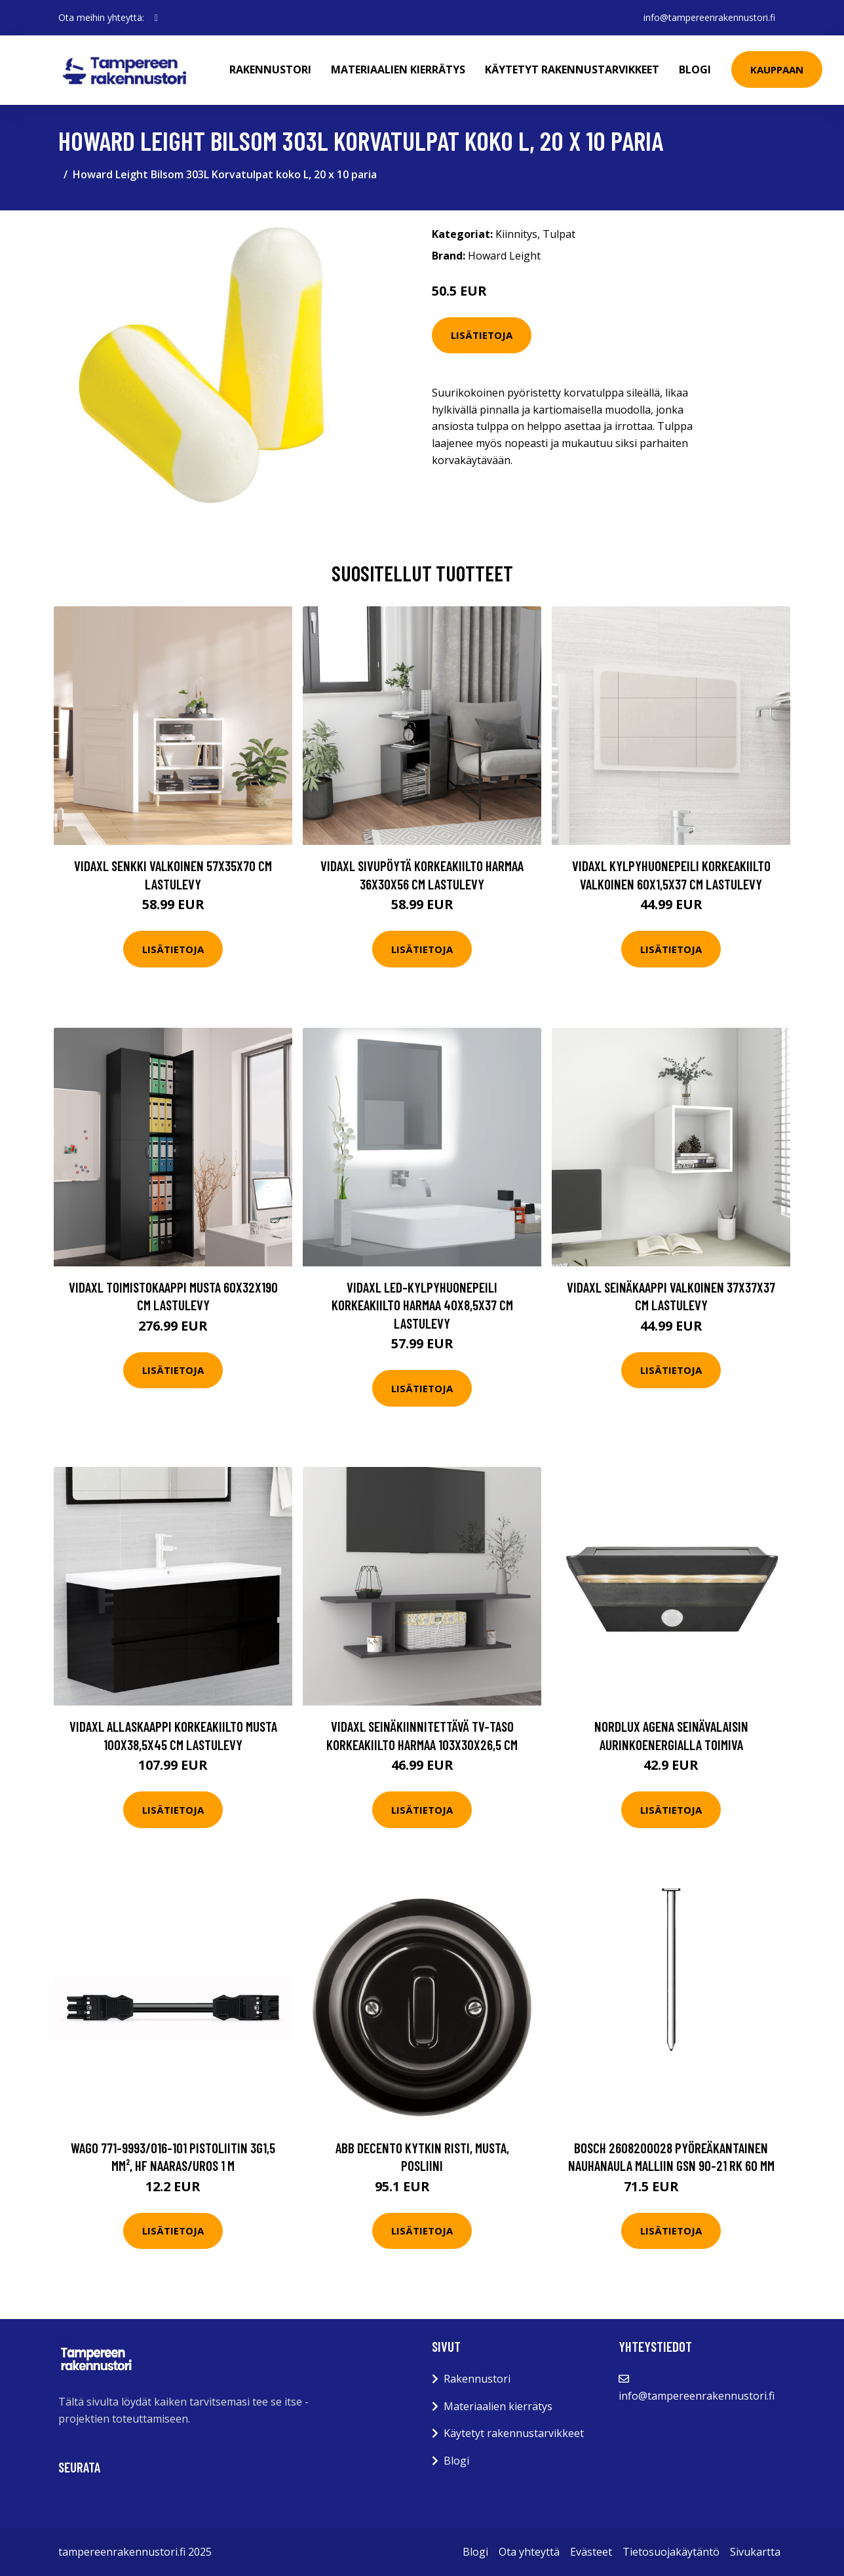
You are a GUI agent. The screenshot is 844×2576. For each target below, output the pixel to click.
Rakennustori (270, 69)
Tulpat (559, 234)
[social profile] (156, 17)
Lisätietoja (481, 335)
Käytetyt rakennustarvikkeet (572, 69)
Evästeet (591, 2552)
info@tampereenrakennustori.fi (709, 17)
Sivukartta (755, 2552)
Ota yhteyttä (529, 2552)
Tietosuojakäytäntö (671, 2552)
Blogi (695, 69)
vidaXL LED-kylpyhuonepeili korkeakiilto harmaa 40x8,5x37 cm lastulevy (422, 1305)
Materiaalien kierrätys (398, 69)
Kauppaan (776, 69)
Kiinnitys (516, 234)
